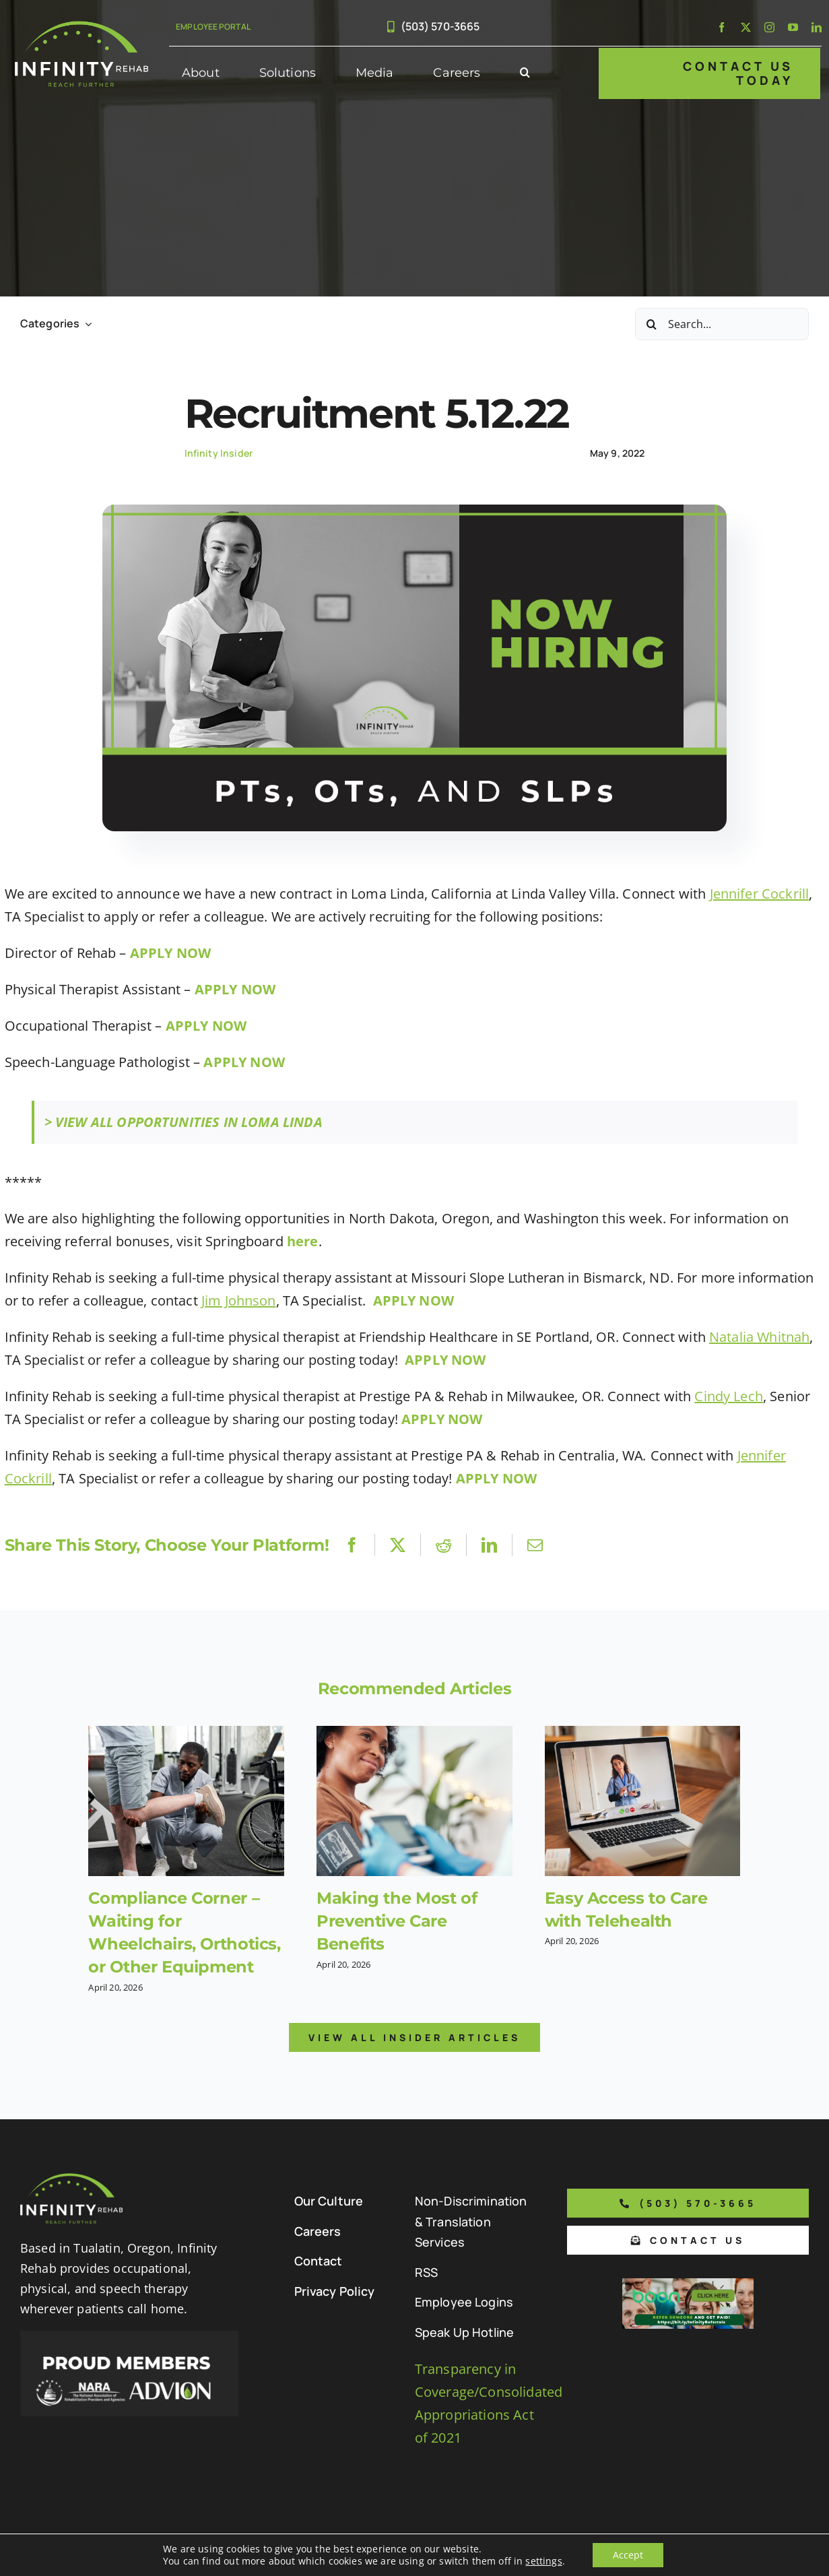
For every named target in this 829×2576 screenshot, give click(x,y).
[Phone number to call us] (688, 2203)
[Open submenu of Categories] (85, 324)
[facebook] (722, 27)
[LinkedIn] (489, 1545)
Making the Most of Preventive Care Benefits (397, 1921)
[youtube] (793, 27)
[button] (525, 73)
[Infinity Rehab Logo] (81, 27)
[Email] (535, 1545)
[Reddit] (443, 1545)
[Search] (651, 324)
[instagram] (769, 27)
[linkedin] (816, 27)
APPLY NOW (235, 989)
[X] (397, 1545)
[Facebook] (351, 1545)
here (303, 1241)
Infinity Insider (219, 453)
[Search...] (722, 324)
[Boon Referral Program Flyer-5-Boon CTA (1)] (688, 2285)
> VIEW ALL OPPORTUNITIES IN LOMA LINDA (183, 1122)
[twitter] (746, 27)
